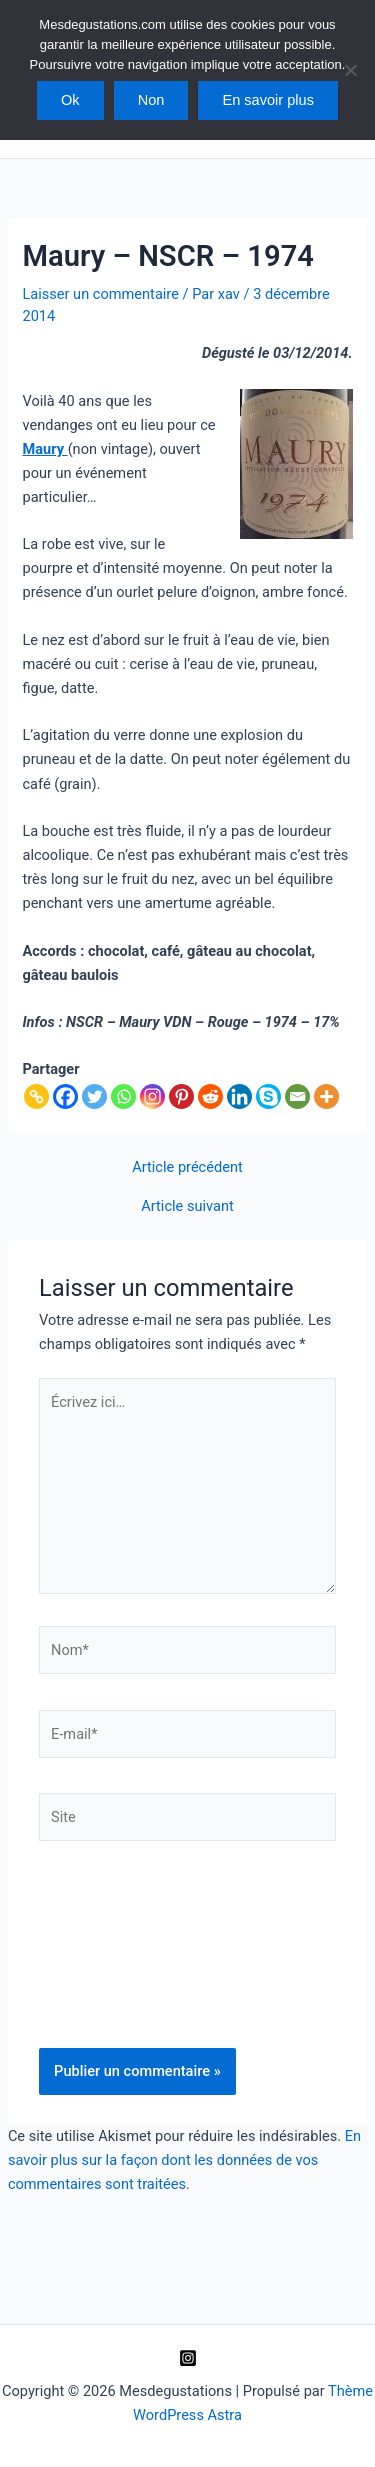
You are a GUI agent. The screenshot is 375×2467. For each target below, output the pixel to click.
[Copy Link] (36, 1096)
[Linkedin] (239, 1096)
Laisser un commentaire (100, 294)
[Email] (297, 1096)
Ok (70, 100)
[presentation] (121, 1966)
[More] (326, 1096)
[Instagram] (152, 1096)
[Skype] (268, 1096)
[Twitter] (94, 1096)
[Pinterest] (181, 1096)
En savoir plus (268, 100)
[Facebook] (65, 1096)
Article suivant (187, 1206)
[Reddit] (210, 1096)
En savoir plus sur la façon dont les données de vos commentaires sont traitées (184, 2160)
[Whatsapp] (123, 1096)
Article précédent (187, 1167)
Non (151, 100)
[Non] (350, 70)
